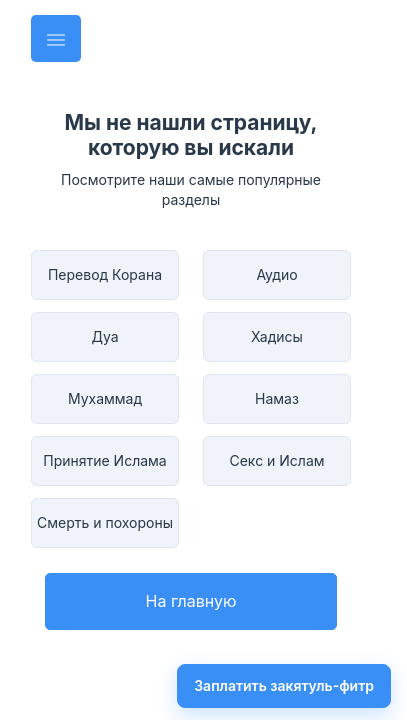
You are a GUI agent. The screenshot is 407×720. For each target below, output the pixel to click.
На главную (191, 601)
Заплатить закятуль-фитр (284, 685)
